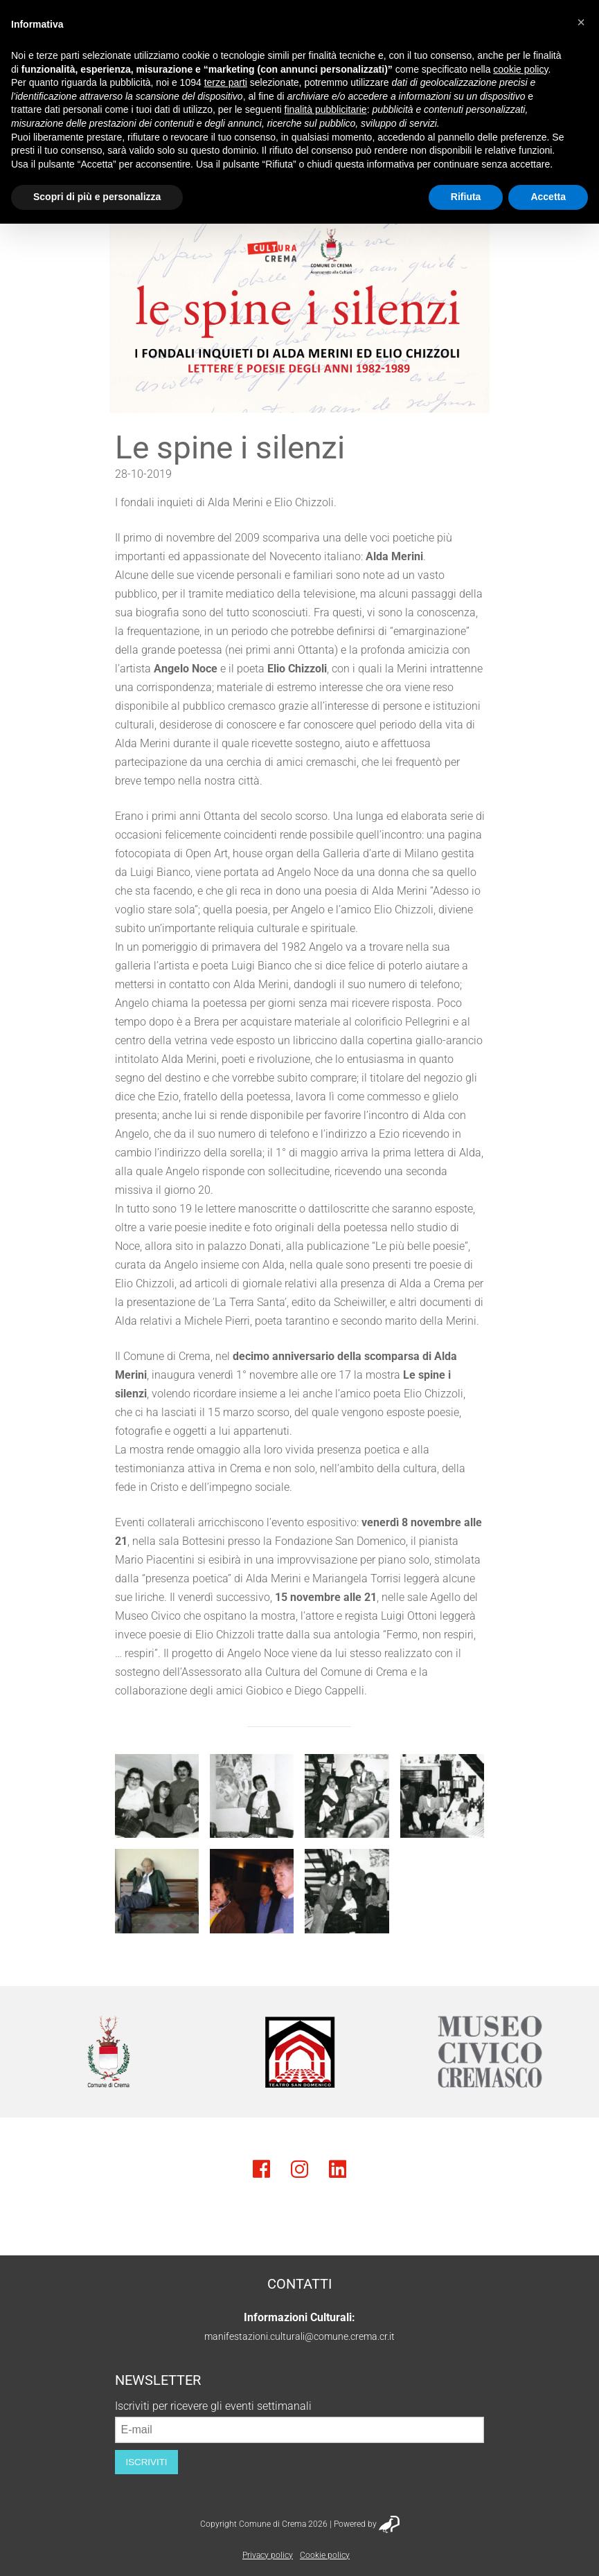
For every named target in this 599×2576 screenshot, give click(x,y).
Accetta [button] (548, 196)
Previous (31, 2052)
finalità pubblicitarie (326, 109)
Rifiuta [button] (466, 196)
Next (568, 2052)
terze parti (225, 82)
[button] (581, 22)
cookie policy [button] (520, 69)
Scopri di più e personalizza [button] (97, 196)
